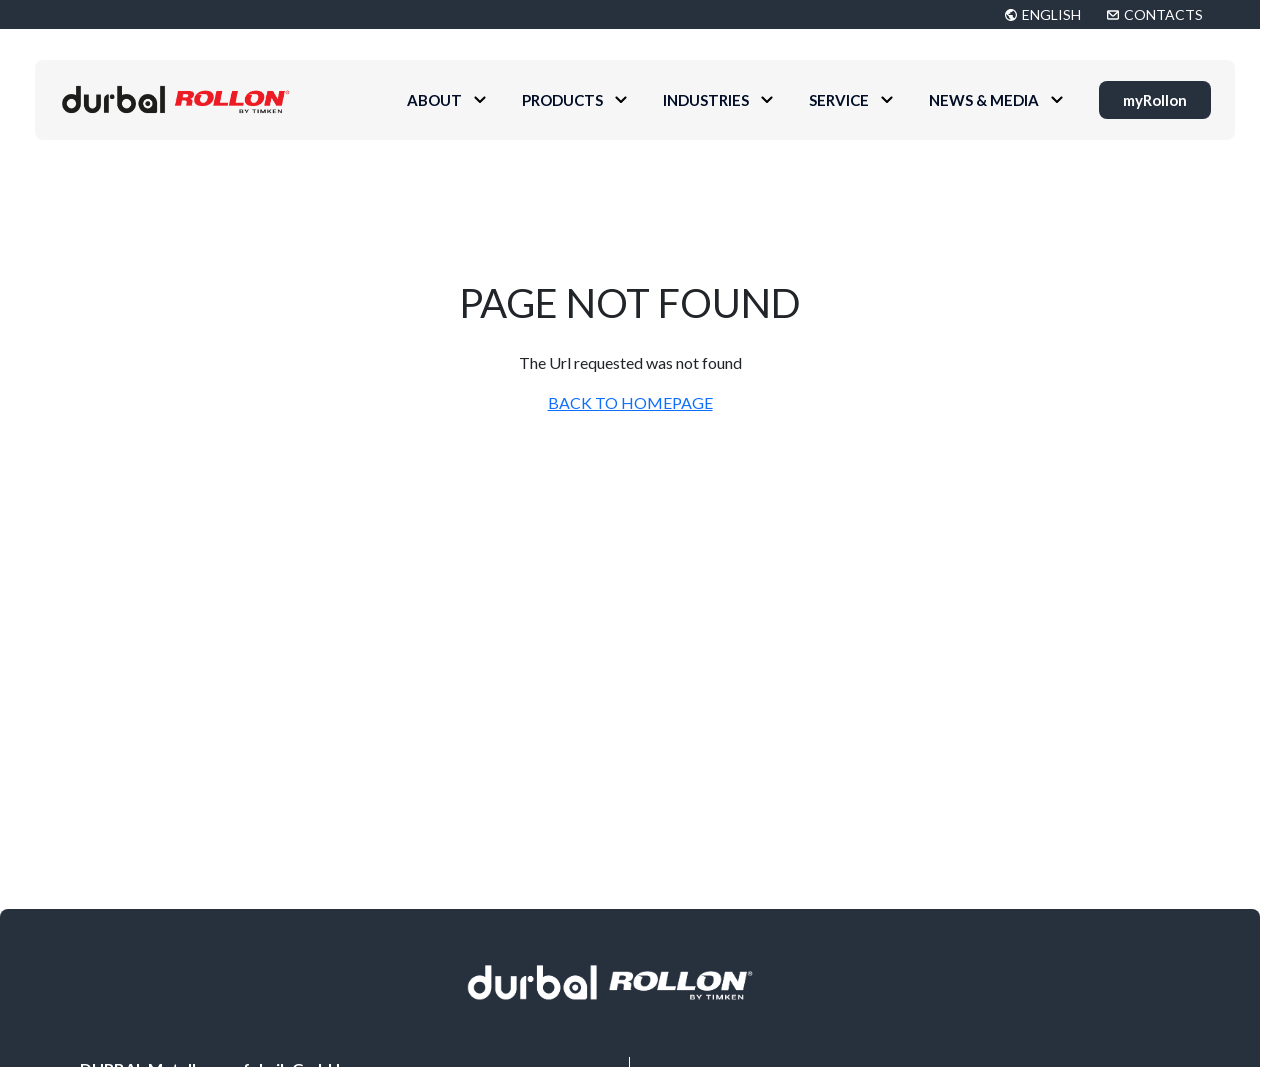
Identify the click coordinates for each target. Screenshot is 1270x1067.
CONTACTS (1163, 14)
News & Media (984, 100)
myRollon (1155, 100)
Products (562, 100)
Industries (706, 100)
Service (839, 100)
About (434, 100)
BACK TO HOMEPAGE (630, 402)
